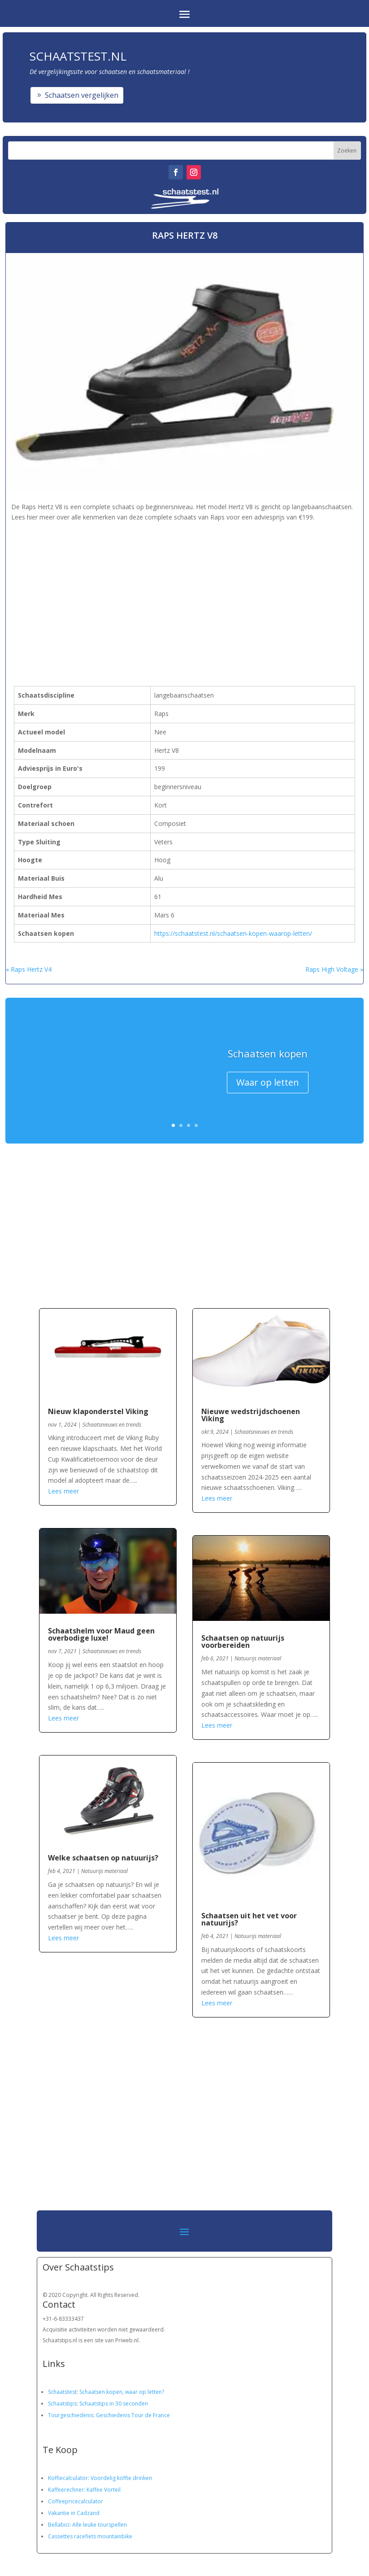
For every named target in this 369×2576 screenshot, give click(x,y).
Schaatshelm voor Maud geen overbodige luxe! (101, 1634)
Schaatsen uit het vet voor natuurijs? (249, 1919)
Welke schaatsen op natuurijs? (103, 1858)
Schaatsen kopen (268, 1054)
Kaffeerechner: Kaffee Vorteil (84, 2489)
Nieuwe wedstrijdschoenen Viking (250, 1414)
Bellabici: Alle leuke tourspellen (87, 2524)
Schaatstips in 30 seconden (113, 2403)
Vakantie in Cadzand (74, 2513)
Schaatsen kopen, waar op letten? (121, 2392)
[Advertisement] (158, 586)
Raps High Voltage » (334, 969)
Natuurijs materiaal (104, 1871)
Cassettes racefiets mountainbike (90, 2536)
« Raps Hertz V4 (29, 969)
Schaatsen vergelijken (81, 95)
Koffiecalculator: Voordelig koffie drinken (100, 2478)
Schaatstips (62, 2403)
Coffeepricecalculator (75, 2501)
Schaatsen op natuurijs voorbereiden (242, 1641)
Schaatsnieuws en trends (111, 1424)
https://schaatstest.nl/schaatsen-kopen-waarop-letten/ (233, 933)
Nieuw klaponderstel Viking (98, 1411)
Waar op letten (267, 1084)
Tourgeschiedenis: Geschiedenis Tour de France (109, 2415)
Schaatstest (62, 2392)
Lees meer (63, 1491)
